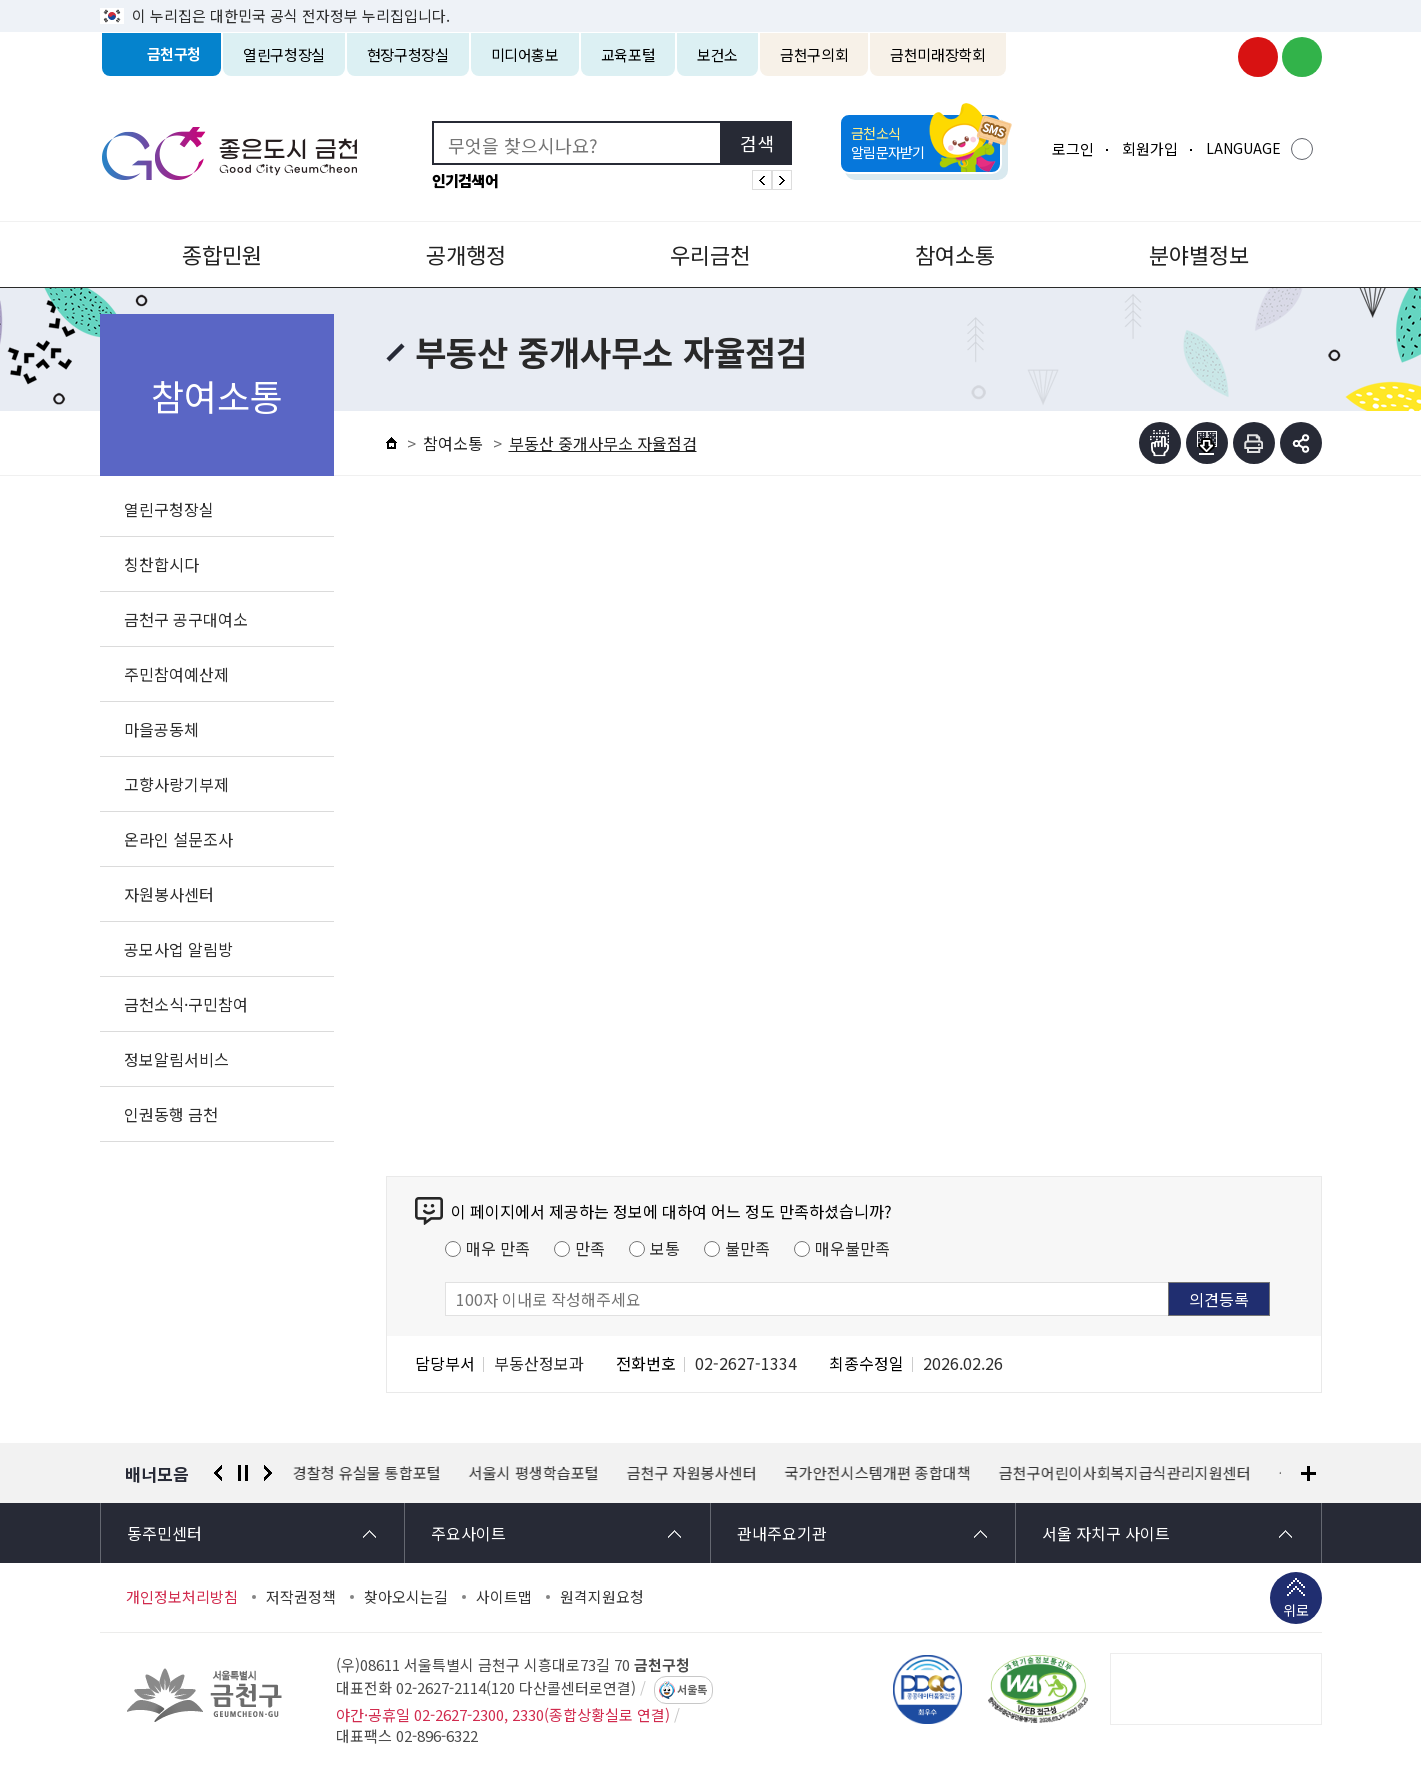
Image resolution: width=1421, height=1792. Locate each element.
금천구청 (174, 54)
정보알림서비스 (176, 1059)
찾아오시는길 (406, 1597)
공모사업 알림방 (178, 949)
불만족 (747, 1248)
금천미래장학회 (937, 54)
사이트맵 (504, 1597)
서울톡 (692, 1690)
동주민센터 (164, 1533)
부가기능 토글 (1301, 443)
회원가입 (1150, 148)
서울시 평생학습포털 (534, 1473)
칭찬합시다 (161, 564)
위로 (1296, 1612)
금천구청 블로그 (1302, 57)
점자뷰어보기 (1160, 443)
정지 (243, 1473)
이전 (218, 1473)
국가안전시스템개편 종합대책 (878, 1473)
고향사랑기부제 (176, 784)
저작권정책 (301, 1597)
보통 (665, 1248)
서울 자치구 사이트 (1106, 1533)
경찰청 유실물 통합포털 (367, 1473)
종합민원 (222, 254)
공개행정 (466, 254)
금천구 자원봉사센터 (692, 1473)
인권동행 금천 (171, 1114)
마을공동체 (161, 729)
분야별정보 (1199, 254)
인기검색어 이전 (762, 180)
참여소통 (955, 254)
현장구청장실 (408, 54)
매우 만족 (498, 1248)
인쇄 (1254, 443)
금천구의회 (814, 54)
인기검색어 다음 (782, 180)
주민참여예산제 (176, 674)
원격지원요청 (602, 1597)
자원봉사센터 (169, 894)
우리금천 (710, 254)
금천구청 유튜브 (1258, 57)
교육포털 (628, 54)
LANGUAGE (1243, 148)
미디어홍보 (525, 54)
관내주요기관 (782, 1533)
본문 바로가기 (711, 0)
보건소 (717, 54)
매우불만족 (852, 1248)
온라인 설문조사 (178, 839)
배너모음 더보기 (1308, 1473)
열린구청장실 (284, 54)
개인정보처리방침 (182, 1597)
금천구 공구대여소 (186, 619)
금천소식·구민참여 (186, 1004)
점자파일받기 (1207, 443)
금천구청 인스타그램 (1214, 57)
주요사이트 (468, 1533)
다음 (268, 1473)
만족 (590, 1248)
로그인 (1073, 148)
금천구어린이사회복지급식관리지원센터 (1125, 1473)
